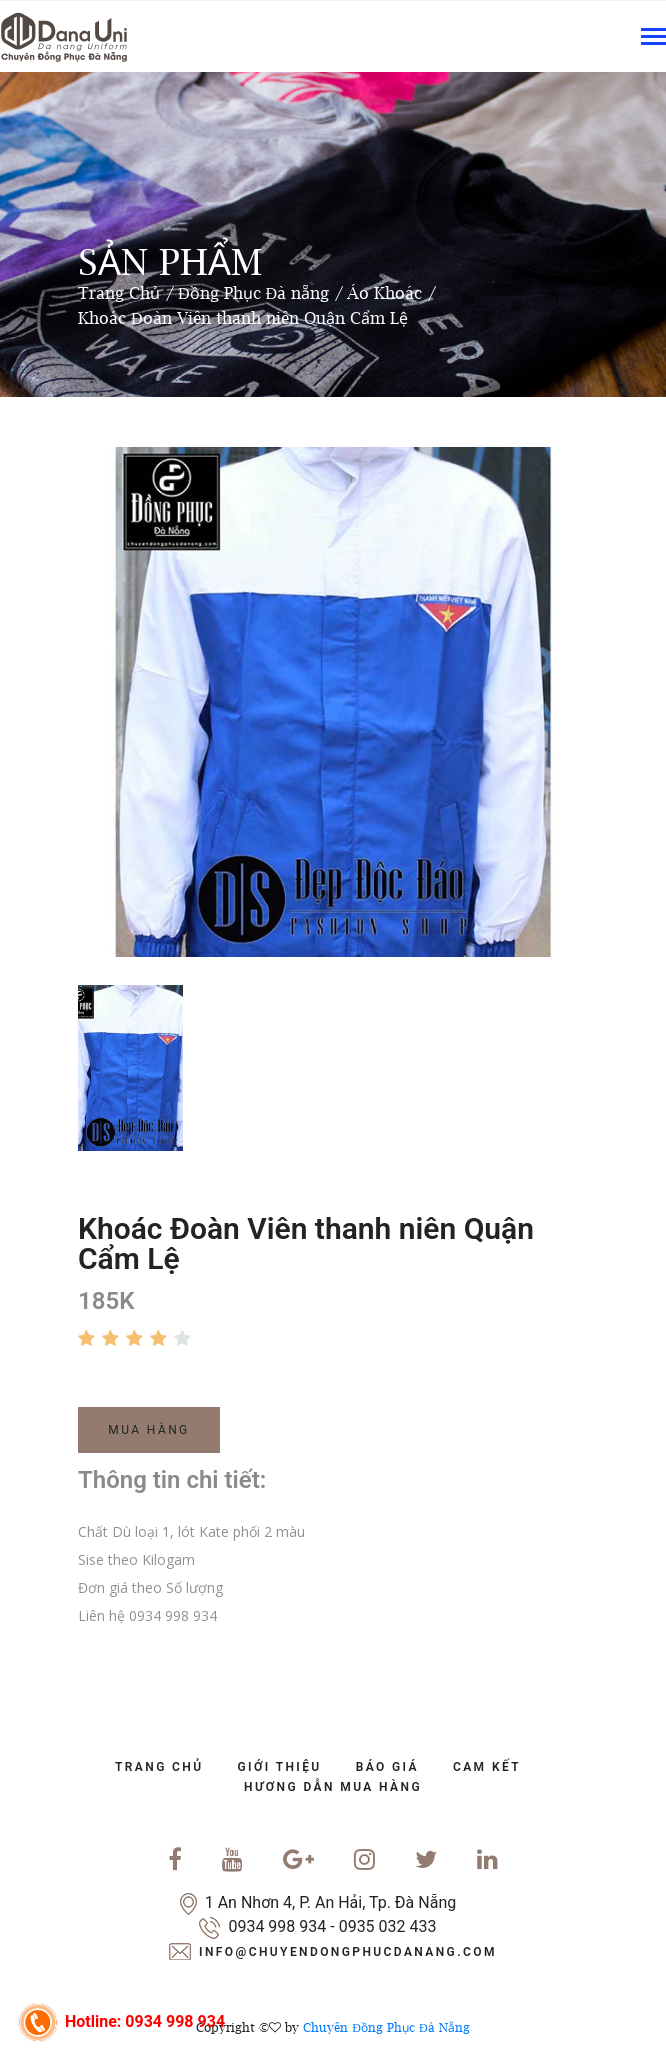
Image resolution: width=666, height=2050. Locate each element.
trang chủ (159, 1767)
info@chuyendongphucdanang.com (348, 1952)
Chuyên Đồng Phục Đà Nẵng (386, 2027)
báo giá (387, 1767)
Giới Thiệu (280, 1767)
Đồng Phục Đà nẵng (253, 293)
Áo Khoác (384, 293)
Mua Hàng (148, 1430)
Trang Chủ (119, 293)
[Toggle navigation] (653, 38)
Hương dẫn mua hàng (333, 1787)
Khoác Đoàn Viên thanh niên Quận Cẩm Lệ (243, 318)
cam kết (487, 1767)
